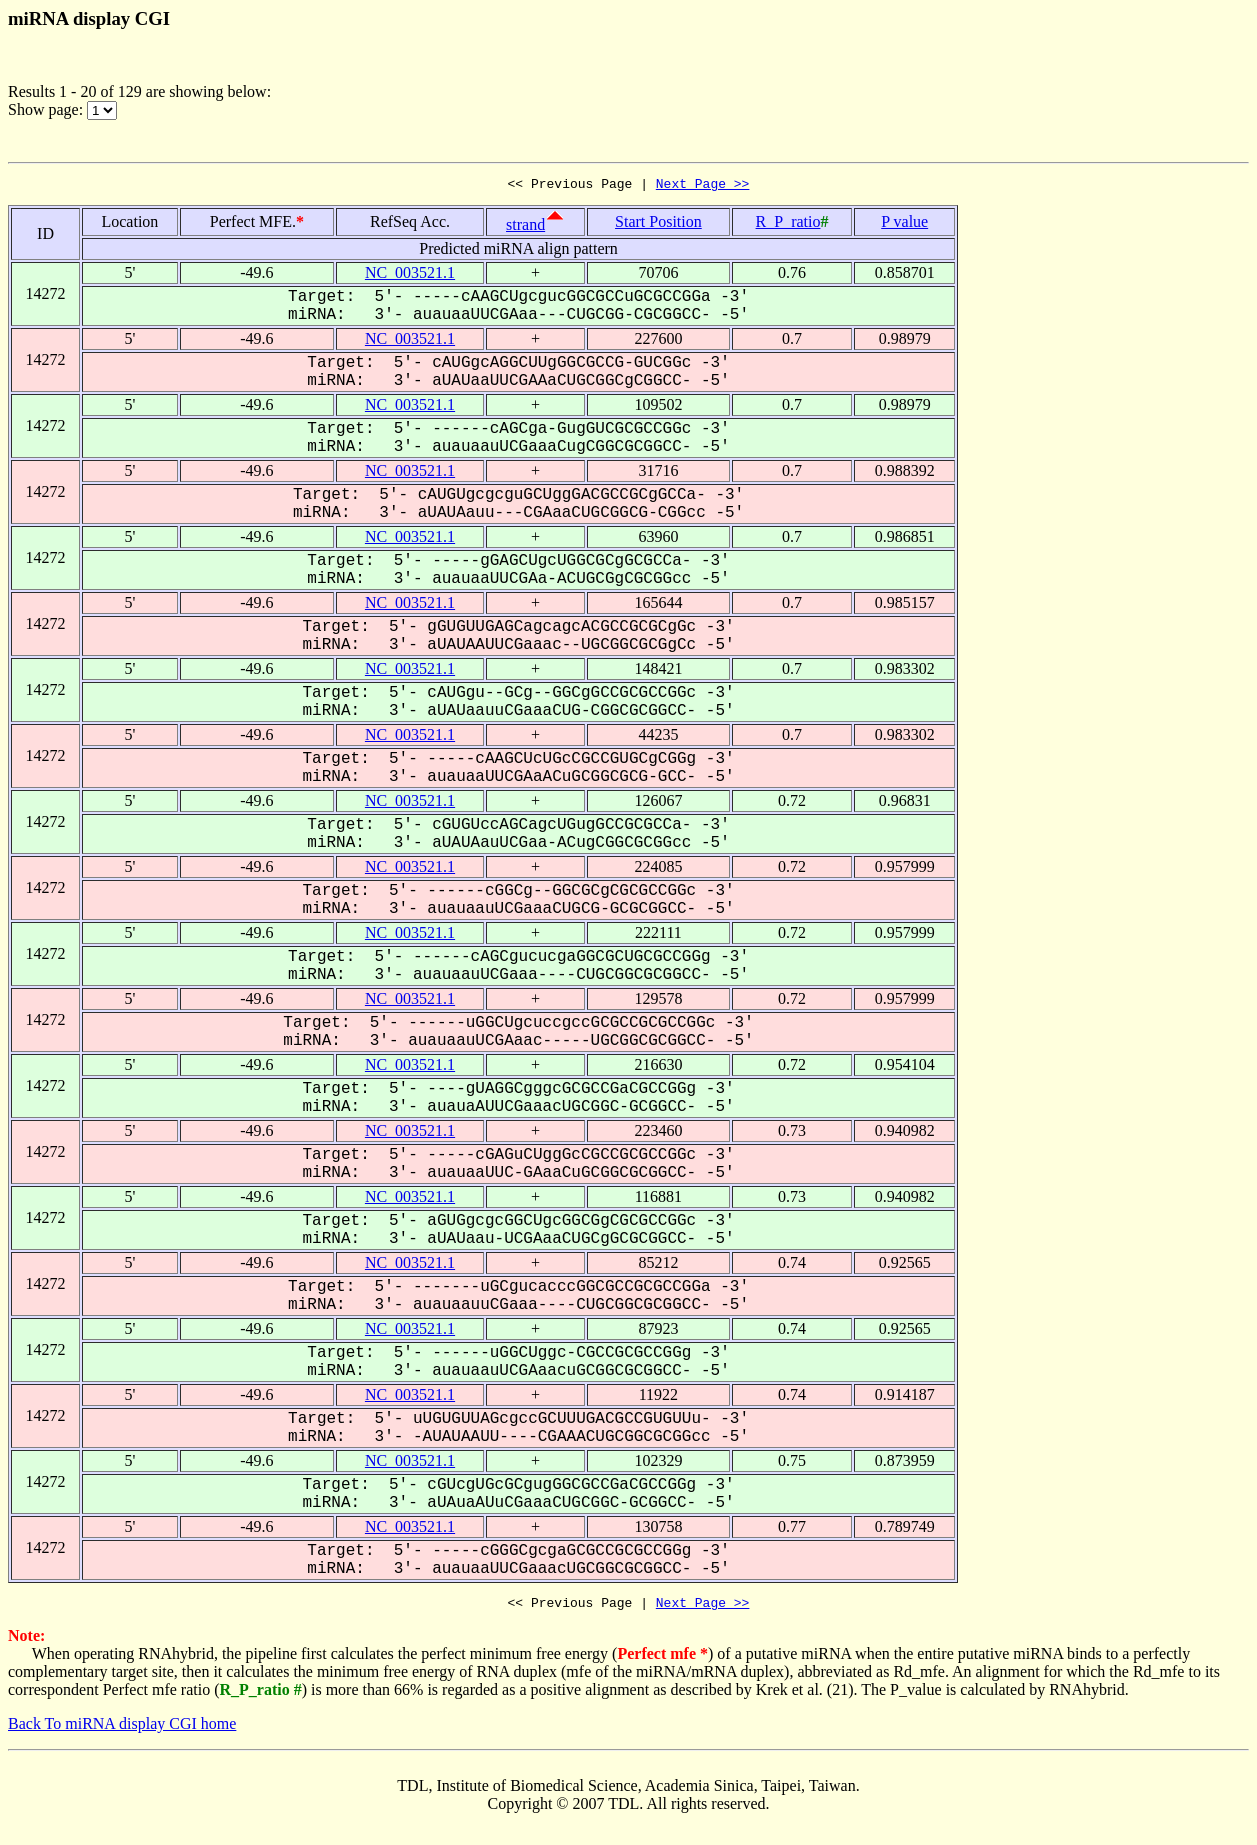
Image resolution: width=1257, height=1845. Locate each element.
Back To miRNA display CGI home (122, 1729)
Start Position (658, 224)
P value (904, 224)
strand (525, 227)
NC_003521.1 (410, 275)
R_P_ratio (788, 224)
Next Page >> (703, 186)
